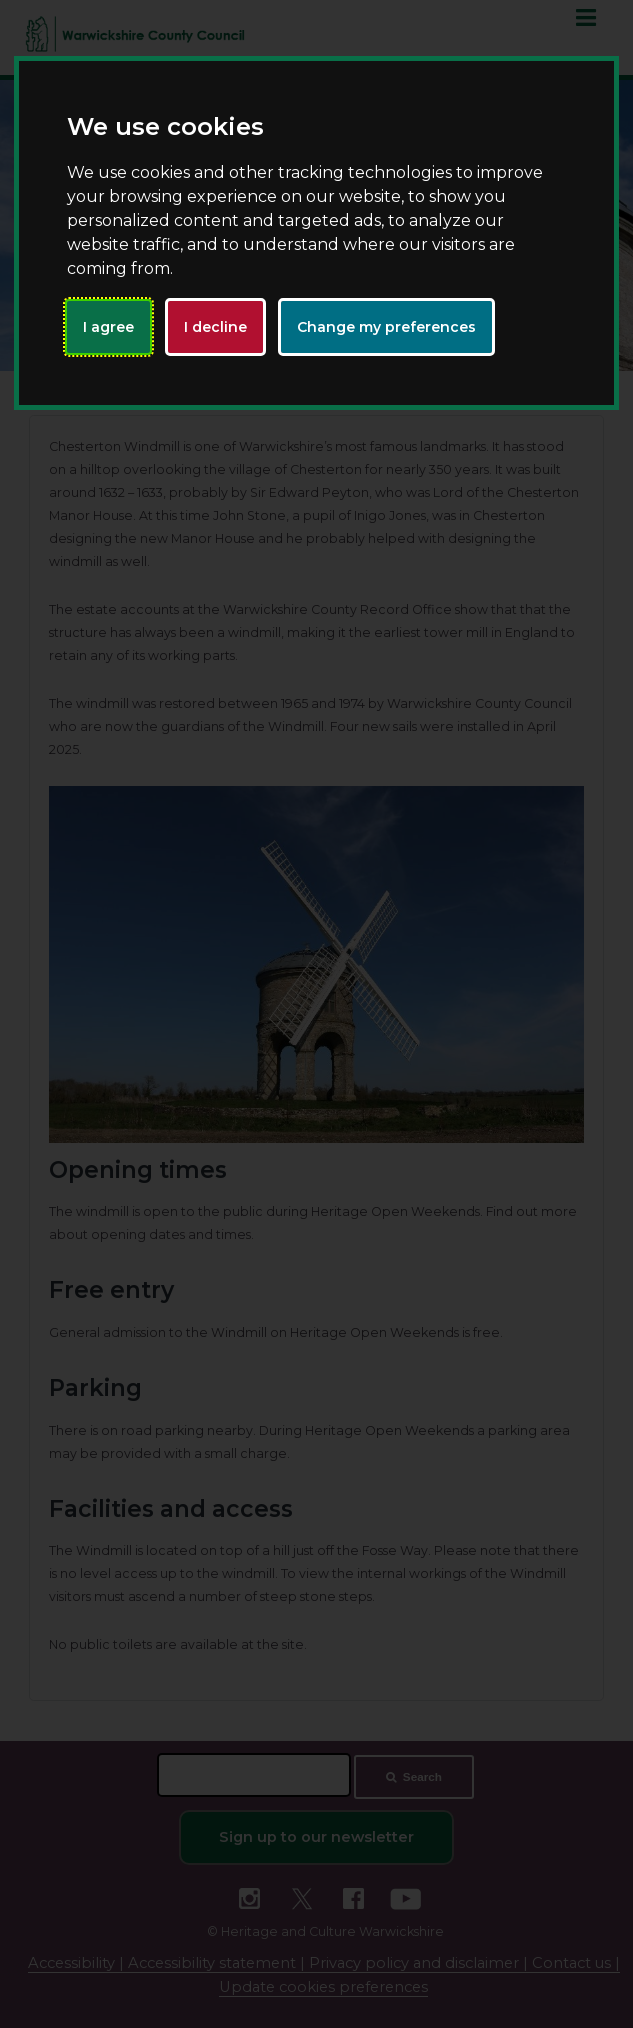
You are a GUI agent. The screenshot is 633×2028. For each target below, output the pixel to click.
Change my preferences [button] (386, 327)
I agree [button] (108, 327)
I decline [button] (215, 327)
